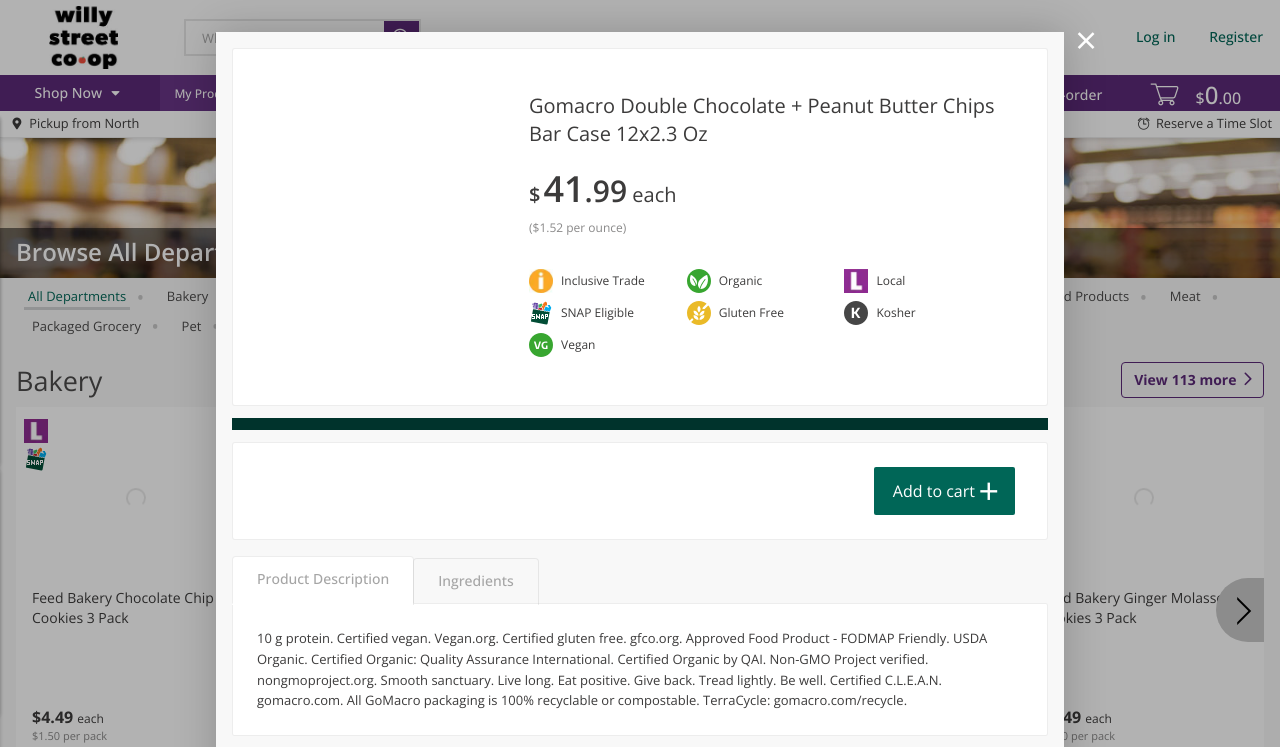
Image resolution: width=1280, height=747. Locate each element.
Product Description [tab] (323, 579)
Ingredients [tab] (475, 581)
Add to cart (934, 491)
